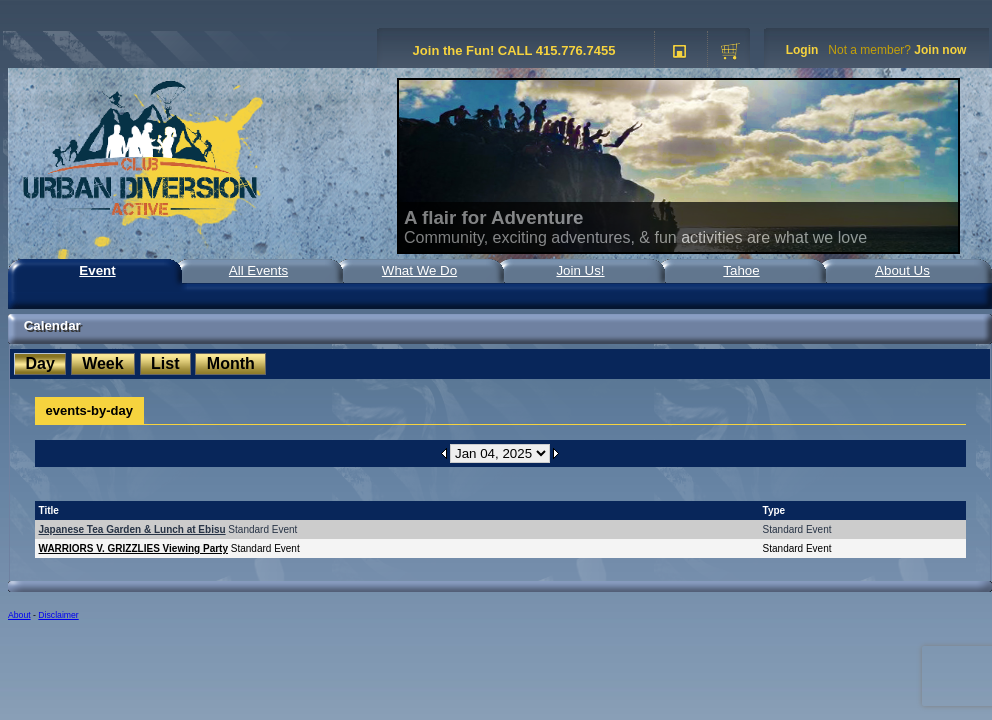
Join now (940, 50)
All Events (258, 270)
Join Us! (580, 270)
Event (97, 270)
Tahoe (741, 270)
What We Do (419, 270)
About (19, 615)
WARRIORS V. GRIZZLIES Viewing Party (133, 548)
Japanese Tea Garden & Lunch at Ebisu (132, 529)
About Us (902, 270)
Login (802, 50)
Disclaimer (58, 615)
